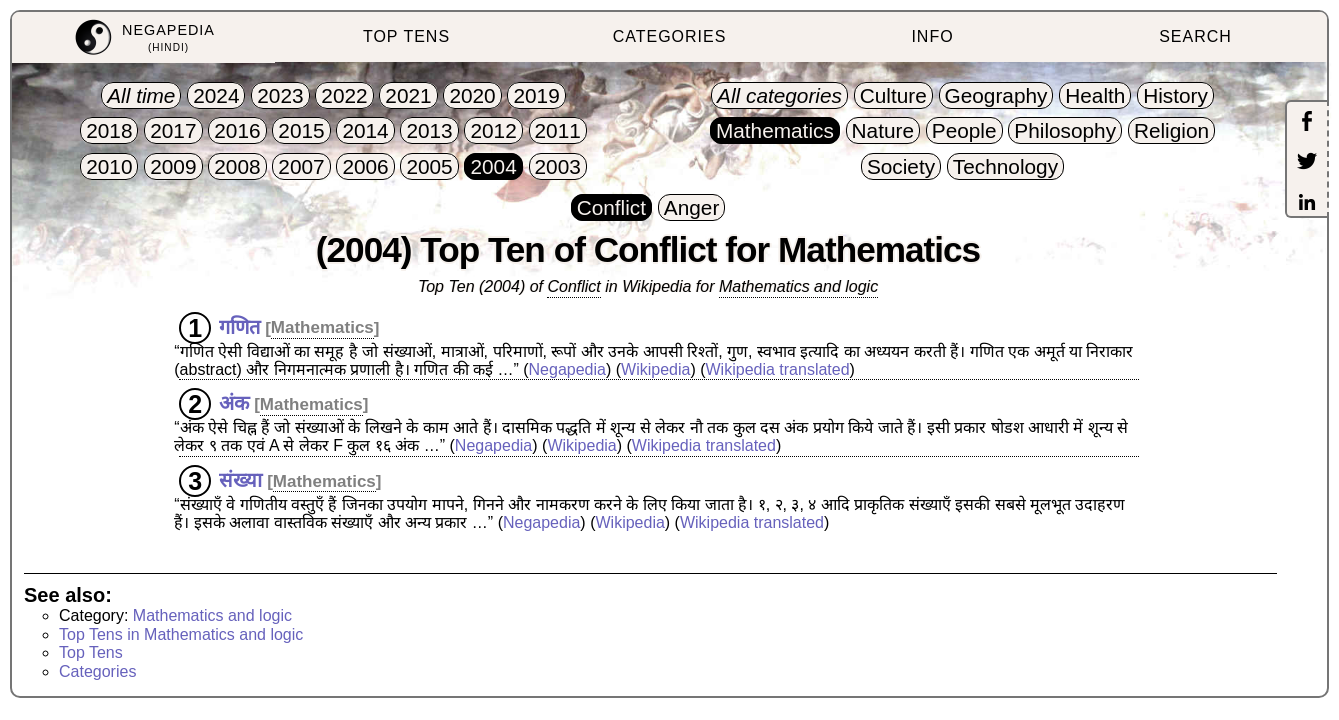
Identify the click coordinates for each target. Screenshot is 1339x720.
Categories (97, 671)
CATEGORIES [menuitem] (670, 36)
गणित (239, 326)
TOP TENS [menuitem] (406, 36)
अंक (234, 403)
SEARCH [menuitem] (1195, 36)
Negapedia (567, 369)
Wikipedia (655, 369)
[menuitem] (143, 37)
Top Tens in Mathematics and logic (181, 634)
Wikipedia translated (778, 369)
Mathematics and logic (798, 286)
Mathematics (322, 327)
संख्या (240, 480)
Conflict (573, 286)
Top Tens (91, 652)
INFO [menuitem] (932, 36)
